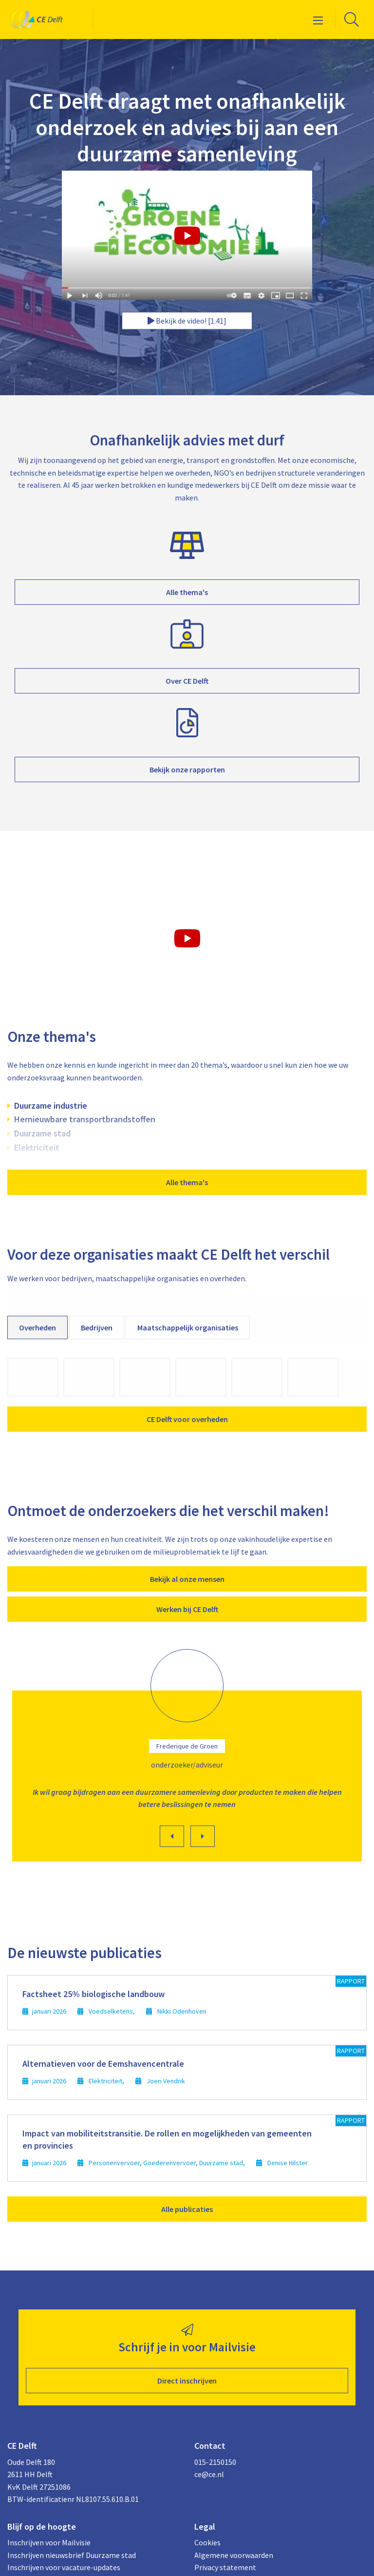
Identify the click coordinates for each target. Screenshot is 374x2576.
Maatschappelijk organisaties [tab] (187, 1327)
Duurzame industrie (50, 1105)
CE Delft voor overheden (187, 1419)
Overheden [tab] (37, 1327)
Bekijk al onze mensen (187, 1579)
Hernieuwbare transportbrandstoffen (84, 1119)
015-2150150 (215, 2462)
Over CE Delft (187, 681)
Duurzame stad (42, 1133)
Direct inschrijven (187, 2380)
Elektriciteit (36, 1147)
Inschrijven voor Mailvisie (49, 2542)
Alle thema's (187, 592)
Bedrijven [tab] (96, 1327)
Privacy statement (225, 2567)
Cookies (207, 2542)
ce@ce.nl (209, 2474)
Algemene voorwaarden (233, 2555)
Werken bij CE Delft (187, 1609)
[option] (187, 1757)
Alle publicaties (187, 2209)
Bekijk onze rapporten (187, 769)
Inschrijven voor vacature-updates (63, 2567)
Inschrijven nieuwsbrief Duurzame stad (71, 2555)
